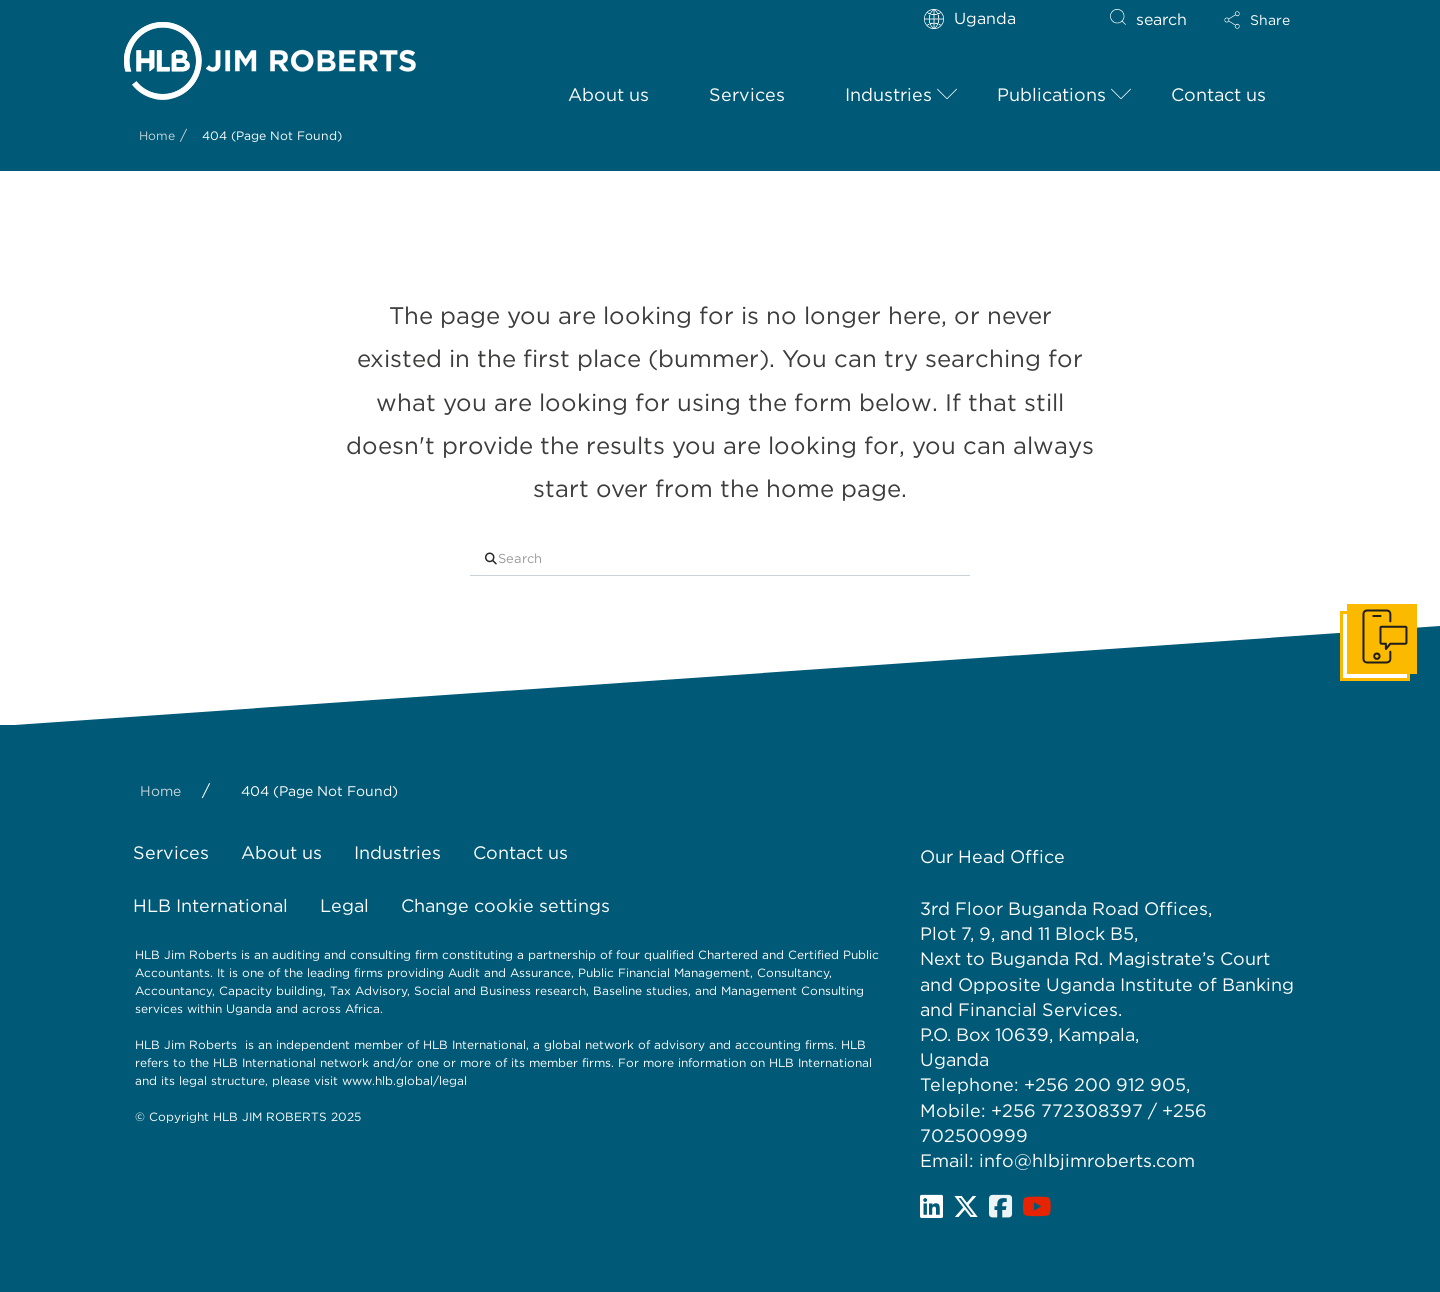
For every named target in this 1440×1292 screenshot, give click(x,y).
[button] (1257, 20)
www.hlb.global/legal (404, 1080)
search (1161, 19)
